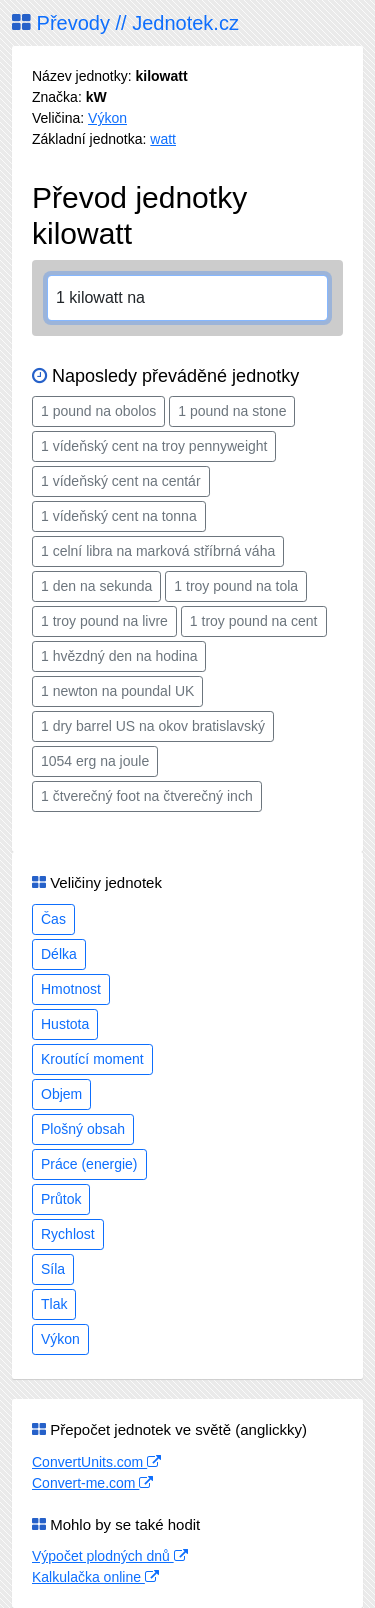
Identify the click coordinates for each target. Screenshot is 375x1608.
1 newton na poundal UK (117, 691)
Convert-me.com (92, 1483)
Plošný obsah (83, 1129)
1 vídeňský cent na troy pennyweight (154, 446)
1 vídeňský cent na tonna (119, 516)
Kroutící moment (92, 1059)
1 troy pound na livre (104, 621)
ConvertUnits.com (96, 1462)
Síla (53, 1269)
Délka (59, 954)
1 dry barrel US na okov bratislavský (153, 726)
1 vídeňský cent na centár (121, 481)
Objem (61, 1094)
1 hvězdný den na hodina (119, 656)
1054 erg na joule (95, 761)
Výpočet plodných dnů (110, 1556)
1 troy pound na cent (254, 621)
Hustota (65, 1024)
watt (163, 139)
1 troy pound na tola (236, 586)
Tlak (54, 1304)
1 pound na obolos (98, 411)
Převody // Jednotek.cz (125, 23)
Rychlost (68, 1234)
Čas (53, 919)
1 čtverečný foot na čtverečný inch (147, 796)
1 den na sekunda (96, 586)
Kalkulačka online (95, 1577)
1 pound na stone (232, 411)
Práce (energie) (89, 1164)
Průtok (61, 1199)
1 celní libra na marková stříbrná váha (158, 551)
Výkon (107, 118)
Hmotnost (71, 989)
